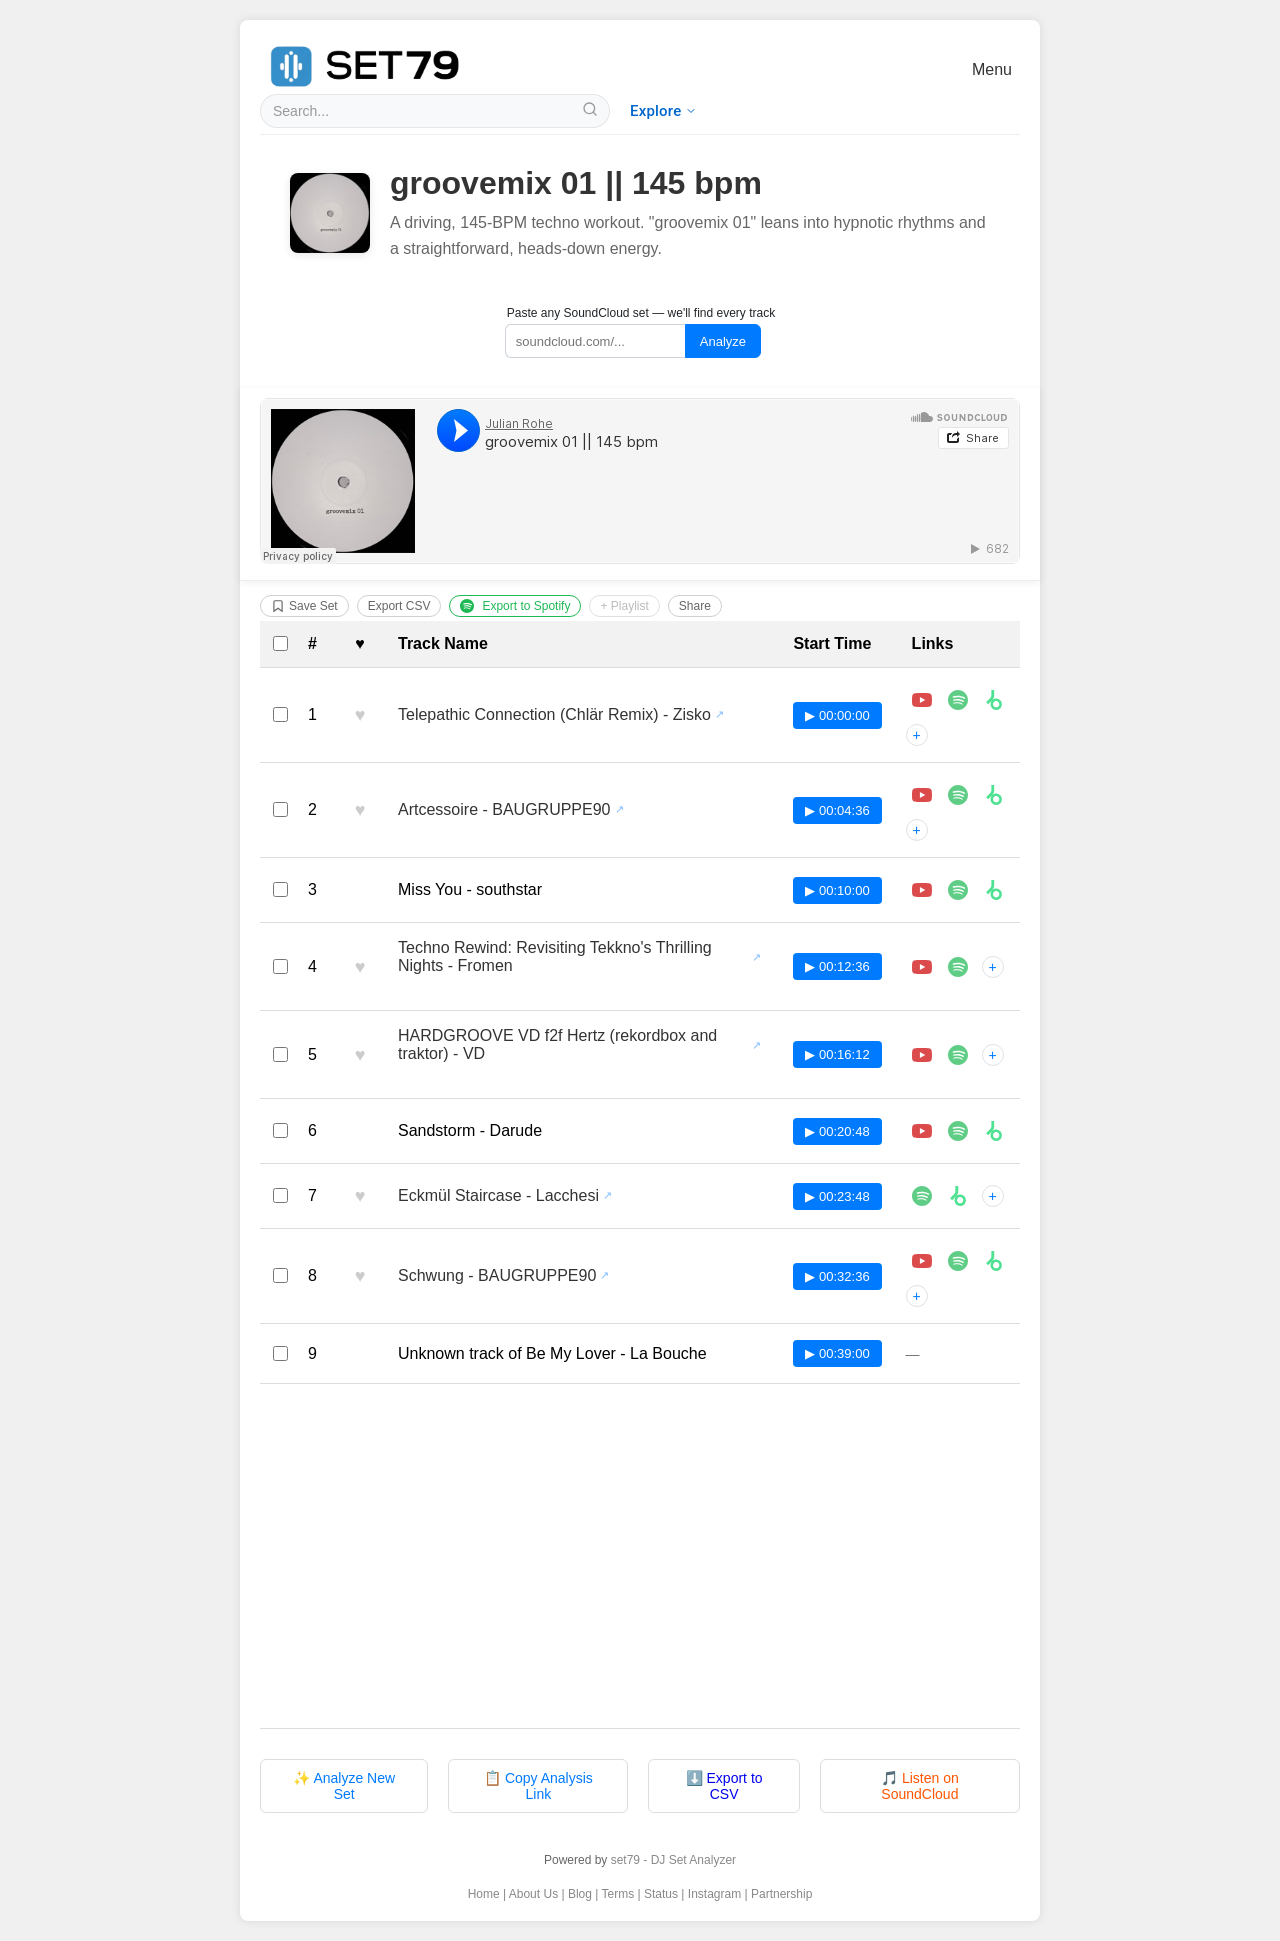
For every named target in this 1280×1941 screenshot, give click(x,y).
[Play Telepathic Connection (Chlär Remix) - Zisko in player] (922, 700)
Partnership (781, 1894)
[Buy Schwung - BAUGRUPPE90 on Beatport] (994, 1261)
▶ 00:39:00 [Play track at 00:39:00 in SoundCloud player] (837, 1353)
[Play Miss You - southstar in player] (922, 890)
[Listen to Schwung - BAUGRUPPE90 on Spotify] (958, 1261)
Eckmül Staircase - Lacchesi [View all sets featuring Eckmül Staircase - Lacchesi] (498, 1195)
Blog (580, 1894)
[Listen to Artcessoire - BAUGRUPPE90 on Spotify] (958, 795)
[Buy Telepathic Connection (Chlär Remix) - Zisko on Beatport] (994, 700)
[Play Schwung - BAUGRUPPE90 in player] (922, 1261)
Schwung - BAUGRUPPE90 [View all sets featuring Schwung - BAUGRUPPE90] (497, 1275)
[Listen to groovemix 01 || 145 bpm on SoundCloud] (640, 481)
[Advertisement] (640, 1556)
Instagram (714, 1894)
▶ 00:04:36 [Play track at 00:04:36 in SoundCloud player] (837, 810)
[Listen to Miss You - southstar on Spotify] (958, 890)
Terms (618, 1894)
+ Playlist (624, 606)
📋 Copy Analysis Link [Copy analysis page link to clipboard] (538, 1786)
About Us (533, 1894)
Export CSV (399, 606)
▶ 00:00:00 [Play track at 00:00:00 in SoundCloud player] (837, 715)
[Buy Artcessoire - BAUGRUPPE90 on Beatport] (994, 795)
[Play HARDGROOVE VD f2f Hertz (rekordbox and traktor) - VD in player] (922, 1055)
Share (695, 606)
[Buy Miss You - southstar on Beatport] (994, 890)
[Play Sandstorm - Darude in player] (922, 1131)
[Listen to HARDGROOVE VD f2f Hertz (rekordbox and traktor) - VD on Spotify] (958, 1055)
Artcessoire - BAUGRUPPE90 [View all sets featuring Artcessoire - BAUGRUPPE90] (504, 809)
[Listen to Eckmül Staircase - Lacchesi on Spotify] (922, 1196)
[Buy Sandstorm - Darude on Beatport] (994, 1131)
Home (484, 1894)
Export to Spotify (515, 606)
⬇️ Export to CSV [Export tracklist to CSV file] (724, 1786)
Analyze (723, 341)
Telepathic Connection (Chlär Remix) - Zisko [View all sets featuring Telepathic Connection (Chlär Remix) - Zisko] (554, 714)
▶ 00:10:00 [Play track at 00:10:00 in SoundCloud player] (837, 890)
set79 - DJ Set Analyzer (673, 1860)
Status (661, 1894)
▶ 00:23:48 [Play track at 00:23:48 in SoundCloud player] (837, 1196)
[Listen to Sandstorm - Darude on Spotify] (958, 1131)
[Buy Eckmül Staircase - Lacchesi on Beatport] (958, 1196)
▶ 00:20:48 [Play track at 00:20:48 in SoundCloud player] (837, 1131)
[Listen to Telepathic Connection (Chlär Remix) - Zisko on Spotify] (958, 700)
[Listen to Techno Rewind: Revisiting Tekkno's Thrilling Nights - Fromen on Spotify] (958, 967)
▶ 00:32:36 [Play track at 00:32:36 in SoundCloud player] (837, 1276)
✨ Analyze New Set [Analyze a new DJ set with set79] (344, 1786)
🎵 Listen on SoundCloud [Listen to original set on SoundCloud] (920, 1786)
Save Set (304, 606)
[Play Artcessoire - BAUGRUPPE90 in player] (922, 795)
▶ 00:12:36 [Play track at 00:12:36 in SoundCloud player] (837, 966)
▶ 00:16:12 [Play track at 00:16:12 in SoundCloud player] (837, 1054)
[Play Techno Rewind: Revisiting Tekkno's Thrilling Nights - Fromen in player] (922, 967)
